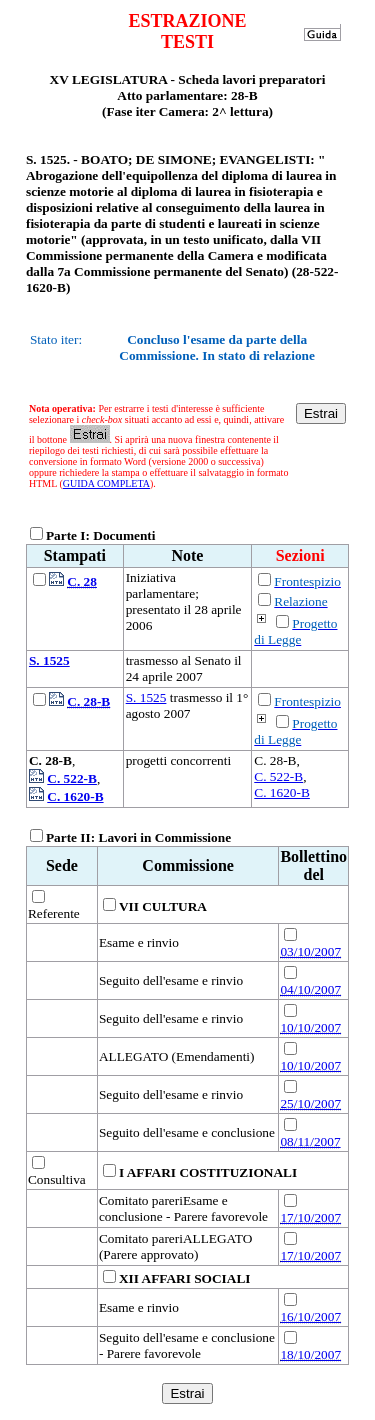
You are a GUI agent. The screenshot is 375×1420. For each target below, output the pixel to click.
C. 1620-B (282, 792)
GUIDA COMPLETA (106, 483)
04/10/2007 (310, 989)
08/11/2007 (310, 1141)
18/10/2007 (310, 1354)
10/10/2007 (310, 1027)
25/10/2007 (310, 1103)
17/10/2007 (310, 1217)
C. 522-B (278, 776)
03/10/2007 (310, 951)
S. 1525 (146, 697)
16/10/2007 (310, 1316)
